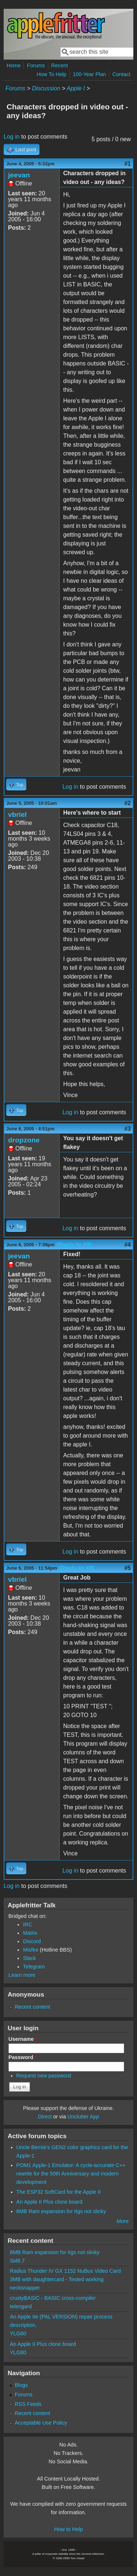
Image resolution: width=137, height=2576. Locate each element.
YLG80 (18, 2333)
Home (13, 65)
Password (22, 2057)
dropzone (23, 1140)
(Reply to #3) (73, 1245)
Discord (32, 1941)
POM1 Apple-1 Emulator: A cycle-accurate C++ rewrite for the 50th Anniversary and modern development (71, 2173)
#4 (127, 1245)
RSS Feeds (28, 2404)
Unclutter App (83, 2116)
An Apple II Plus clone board (49, 2202)
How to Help (68, 2529)
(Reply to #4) (76, 1568)
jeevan (19, 175)
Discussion (46, 88)
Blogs (21, 2385)
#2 (127, 803)
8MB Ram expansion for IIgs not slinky (61, 2211)
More (123, 2221)
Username (22, 2039)
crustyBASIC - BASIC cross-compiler (53, 2298)
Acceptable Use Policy (41, 2423)
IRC (27, 1924)
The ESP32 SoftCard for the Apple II (58, 2192)
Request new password (43, 2076)
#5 (127, 1568)
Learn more (21, 1975)
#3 (127, 1129)
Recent (59, 65)
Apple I (75, 88)
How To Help (51, 74)
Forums (36, 65)
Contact (121, 74)
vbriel (17, 814)
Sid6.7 (17, 2261)
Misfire (30, 1950)
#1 (127, 164)
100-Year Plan (89, 74)
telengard (21, 2306)
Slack (29, 1958)
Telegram (34, 1966)
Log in (12, 137)
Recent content (32, 2007)
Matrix (30, 1933)
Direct (45, 2116)
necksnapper (25, 2288)
